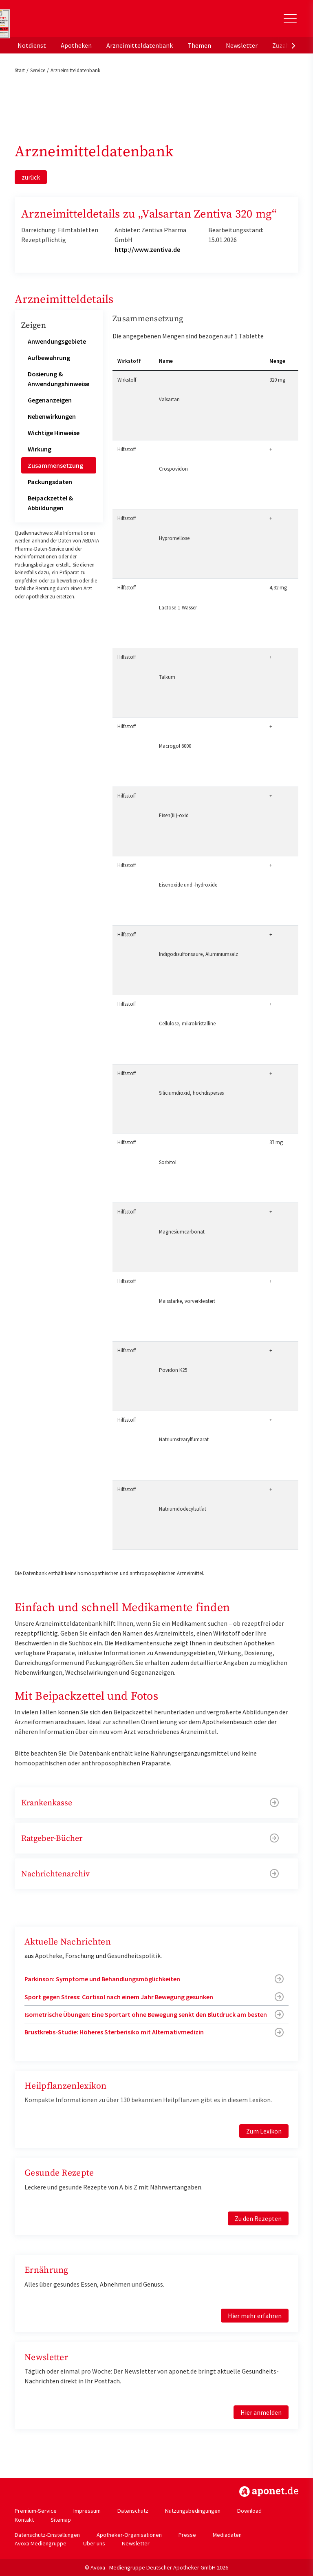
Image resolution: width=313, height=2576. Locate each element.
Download (249, 2510)
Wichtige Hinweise (53, 433)
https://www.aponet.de (268, 2491)
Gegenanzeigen (50, 400)
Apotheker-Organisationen (129, 2534)
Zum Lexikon (264, 2131)
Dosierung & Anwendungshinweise (58, 379)
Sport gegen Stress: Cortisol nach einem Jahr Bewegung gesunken (118, 1997)
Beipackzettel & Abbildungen (50, 503)
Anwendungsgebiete (57, 341)
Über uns (94, 2543)
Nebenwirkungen (52, 416)
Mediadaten (227, 2534)
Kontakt (24, 2519)
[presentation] (293, 45)
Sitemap (61, 2519)
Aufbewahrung (49, 357)
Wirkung (39, 449)
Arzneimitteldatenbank (139, 45)
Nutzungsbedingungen (192, 2510)
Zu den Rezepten (258, 2218)
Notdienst (32, 45)
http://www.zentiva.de (147, 249)
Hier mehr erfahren (255, 2316)
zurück (31, 177)
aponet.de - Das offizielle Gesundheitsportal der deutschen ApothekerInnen (70, 22)
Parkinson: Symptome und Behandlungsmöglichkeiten (102, 1979)
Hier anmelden (261, 2412)
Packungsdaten (50, 482)
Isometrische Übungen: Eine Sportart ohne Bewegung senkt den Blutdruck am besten (145, 2014)
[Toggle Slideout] (290, 19)
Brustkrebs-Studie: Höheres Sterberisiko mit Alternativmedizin (114, 2032)
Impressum (87, 2510)
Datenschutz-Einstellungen (47, 2534)
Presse (187, 2534)
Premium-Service (36, 2510)
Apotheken (76, 45)
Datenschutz (132, 2510)
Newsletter (242, 45)
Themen (199, 45)
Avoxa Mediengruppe (40, 2543)
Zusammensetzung (55, 465)
